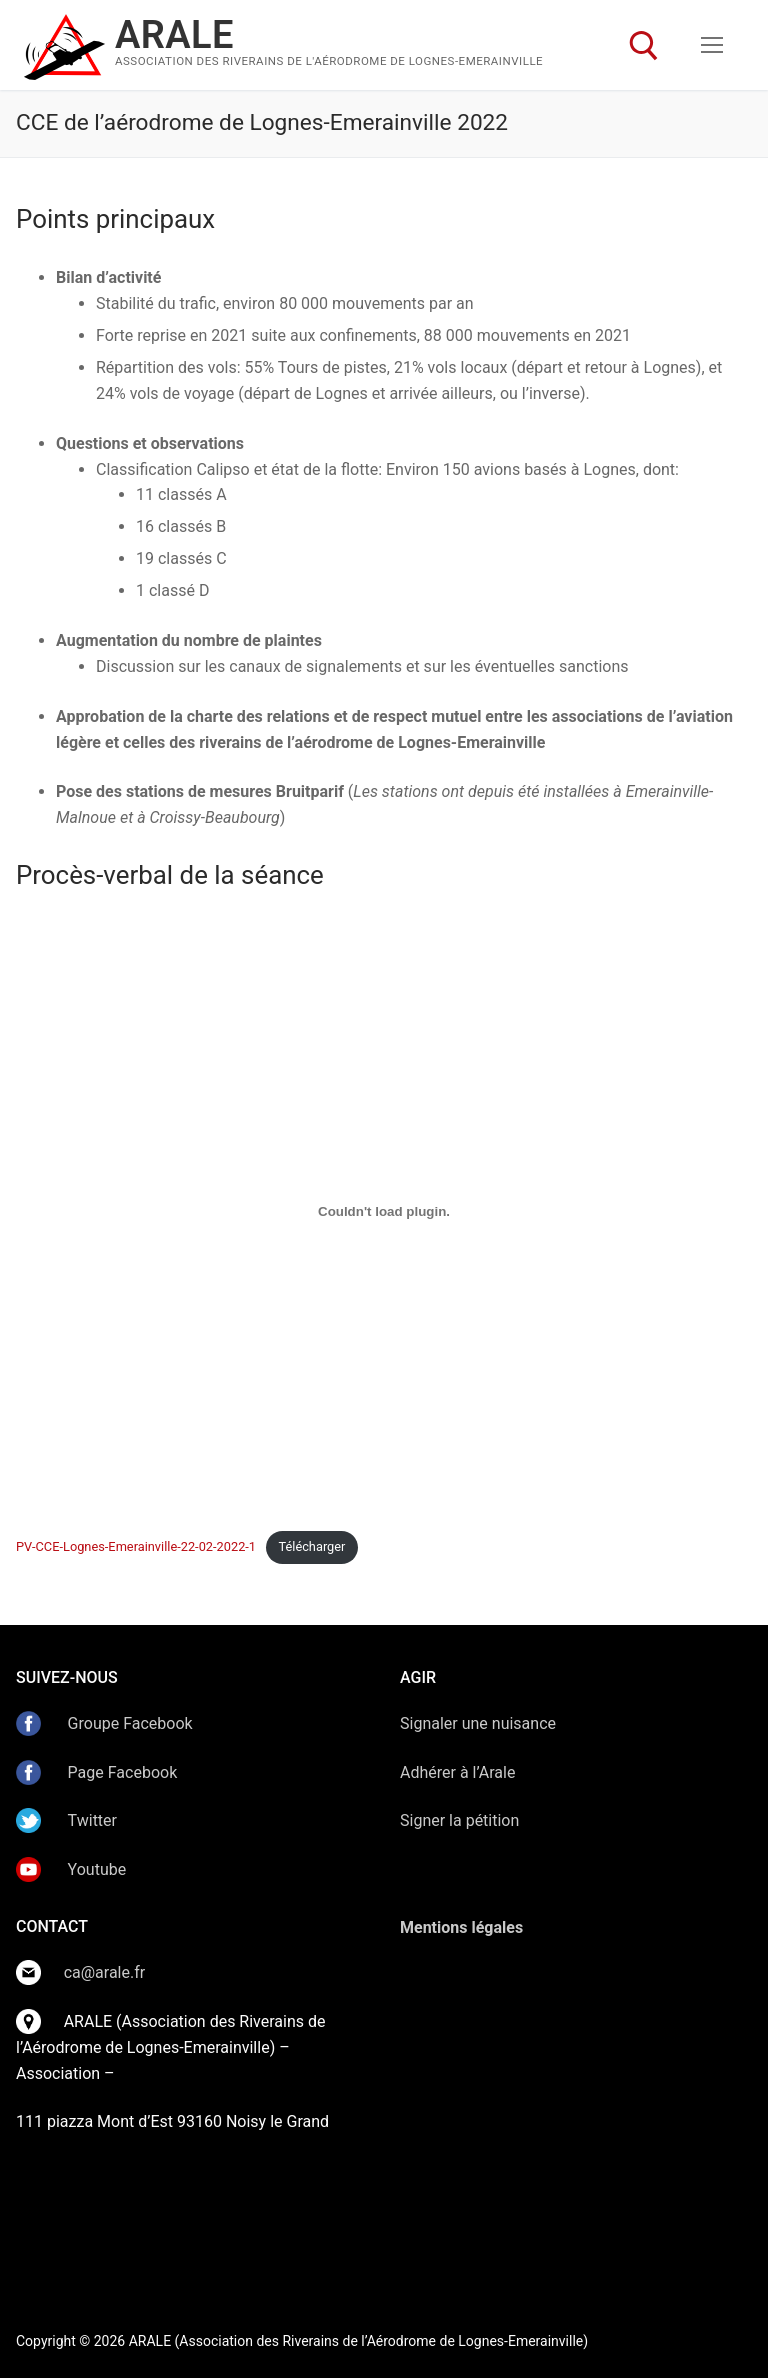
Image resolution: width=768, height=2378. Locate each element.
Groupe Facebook (130, 1723)
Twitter (90, 1820)
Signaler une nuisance (478, 1723)
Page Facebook (123, 1772)
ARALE (174, 35)
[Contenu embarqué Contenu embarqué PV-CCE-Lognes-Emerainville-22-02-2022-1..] (384, 1211)
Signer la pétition (459, 1820)
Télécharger (311, 1546)
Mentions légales (461, 1927)
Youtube (97, 1869)
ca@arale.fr (105, 1972)
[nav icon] (712, 45)
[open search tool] (644, 46)
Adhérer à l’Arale (457, 1772)
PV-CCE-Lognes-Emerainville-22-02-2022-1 (136, 1546)
